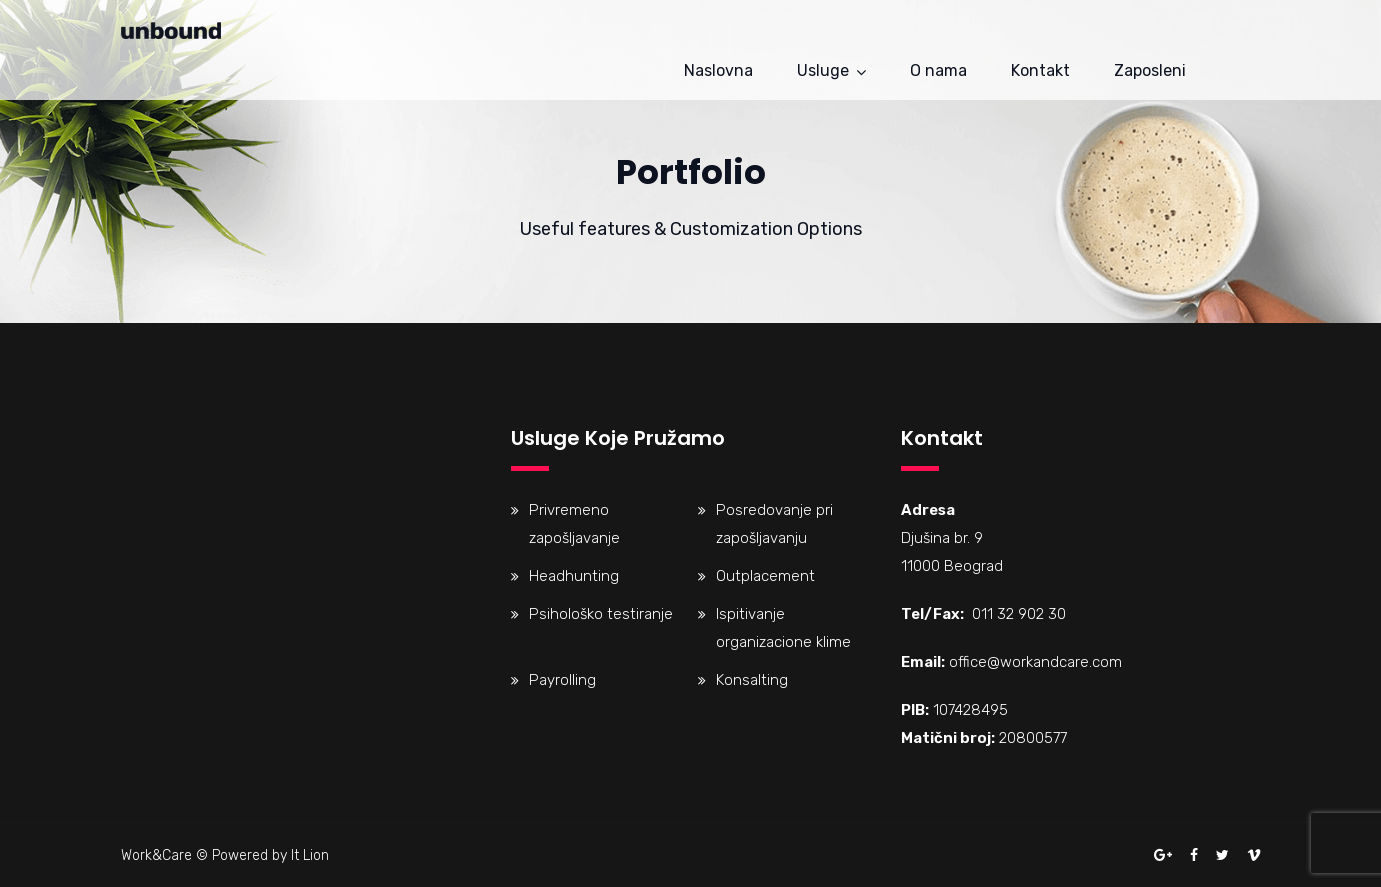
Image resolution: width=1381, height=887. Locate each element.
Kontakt (1040, 70)
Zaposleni (1150, 70)
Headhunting (574, 576)
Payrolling (562, 680)
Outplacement (765, 576)
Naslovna (718, 70)
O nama (938, 70)
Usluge (823, 70)
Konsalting (752, 680)
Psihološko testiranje (601, 614)
